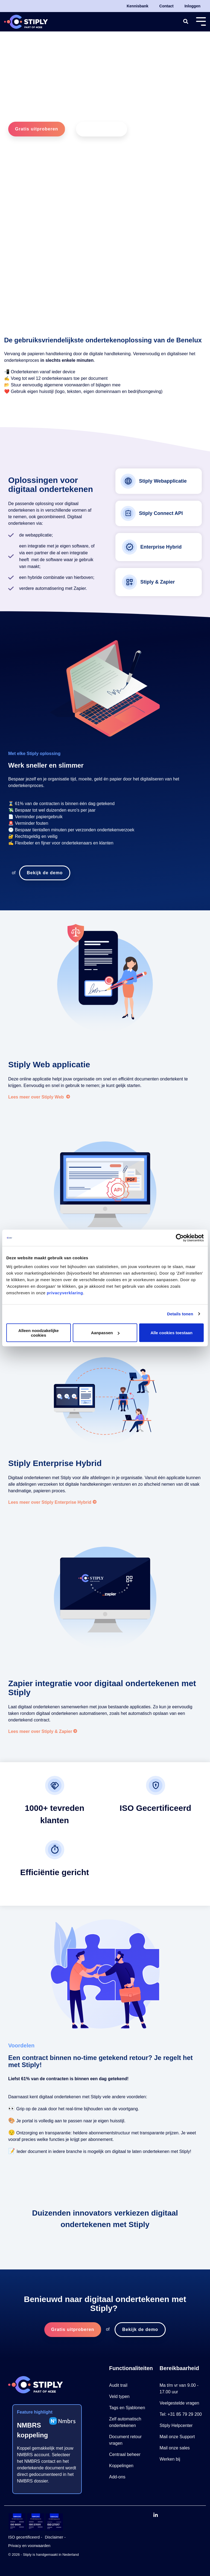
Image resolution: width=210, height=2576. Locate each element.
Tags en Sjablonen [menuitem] (127, 2407)
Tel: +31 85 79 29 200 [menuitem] (181, 2414)
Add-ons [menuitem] (117, 2477)
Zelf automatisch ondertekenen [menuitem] (125, 2422)
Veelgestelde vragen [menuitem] (179, 2403)
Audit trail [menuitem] (118, 2385)
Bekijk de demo (101, 129)
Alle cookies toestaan (171, 1332)
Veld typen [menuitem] (119, 2396)
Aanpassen (105, 1332)
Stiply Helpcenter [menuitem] (176, 2425)
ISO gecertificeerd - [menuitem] (25, 2537)
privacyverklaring (65, 1292)
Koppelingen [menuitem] (121, 2465)
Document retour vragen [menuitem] (126, 2440)
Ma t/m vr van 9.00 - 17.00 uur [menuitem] (180, 2388)
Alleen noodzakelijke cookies (38, 1332)
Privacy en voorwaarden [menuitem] (29, 2545)
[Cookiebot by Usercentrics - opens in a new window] (180, 1238)
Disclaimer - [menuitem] (55, 2537)
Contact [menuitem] (166, 6)
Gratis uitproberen (36, 129)
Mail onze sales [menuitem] (175, 2448)
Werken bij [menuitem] (170, 2459)
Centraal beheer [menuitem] (125, 2454)
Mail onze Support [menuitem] (177, 2436)
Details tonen (180, 1314)
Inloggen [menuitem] (192, 6)
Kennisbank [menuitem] (137, 6)
